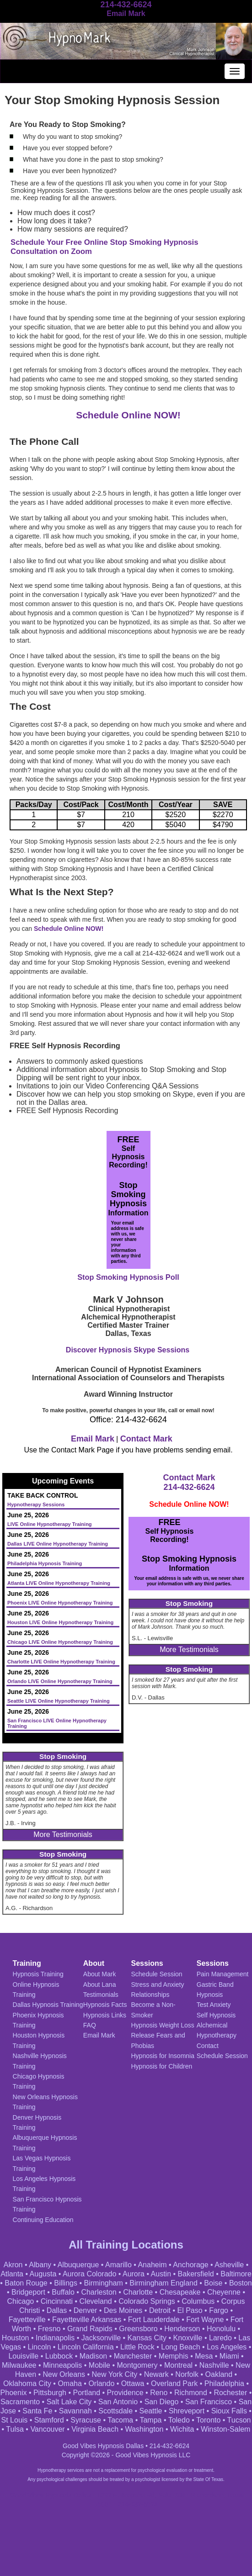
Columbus (198, 2301)
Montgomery (137, 2365)
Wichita (182, 2429)
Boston (240, 2283)
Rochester (230, 2393)
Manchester (133, 2356)
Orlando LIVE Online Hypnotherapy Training (60, 1681)
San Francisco (208, 2402)
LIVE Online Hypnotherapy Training (49, 1524)
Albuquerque (78, 2265)
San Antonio (118, 2402)
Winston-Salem (225, 2429)
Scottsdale (115, 2411)
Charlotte (138, 2292)
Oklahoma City (27, 2383)
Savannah (75, 2411)
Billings (65, 2283)
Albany (40, 2265)
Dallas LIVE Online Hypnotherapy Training (57, 1544)
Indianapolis (55, 2338)
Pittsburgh (49, 2393)
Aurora (134, 2274)
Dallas (57, 2310)
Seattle (150, 2411)
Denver (85, 2310)
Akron (13, 2265)
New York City (115, 2374)
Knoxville (187, 2338)
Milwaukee (19, 2365)
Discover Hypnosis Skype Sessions (127, 1350)
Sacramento (20, 2402)
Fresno (49, 2329)
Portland (86, 2393)
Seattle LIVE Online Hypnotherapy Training (58, 1701)
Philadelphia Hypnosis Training (44, 1563)
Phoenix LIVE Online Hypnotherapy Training (60, 1602)
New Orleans (64, 2374)
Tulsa (15, 2429)
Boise (213, 2283)
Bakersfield (196, 2274)
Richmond (190, 2393)
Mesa (204, 2356)
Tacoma (120, 2420)
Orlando (101, 2383)
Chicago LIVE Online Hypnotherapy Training (60, 1642)
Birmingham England (163, 2283)
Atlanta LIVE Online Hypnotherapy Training (58, 1583)
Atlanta (11, 2274)
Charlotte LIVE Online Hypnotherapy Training (61, 1661)
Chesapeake (180, 2292)
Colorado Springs (146, 2301)
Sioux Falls (229, 2411)
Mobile (99, 2365)
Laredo (220, 2338)
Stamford (49, 2420)
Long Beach (180, 2347)
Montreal (178, 2365)
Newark (156, 2374)
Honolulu (221, 2329)
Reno (158, 2393)
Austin (161, 2274)
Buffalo (63, 2292)
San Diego (162, 2402)
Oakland (219, 2374)
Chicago (20, 2301)
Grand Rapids (90, 2329)
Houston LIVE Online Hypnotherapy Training (60, 1622)
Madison (93, 2356)
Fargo (218, 2310)
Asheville (229, 2265)
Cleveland (96, 2301)
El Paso (190, 2310)
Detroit (160, 2310)
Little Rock (137, 2347)
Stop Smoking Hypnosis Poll (128, 1277)
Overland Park (174, 2383)
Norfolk (186, 2374)
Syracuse (85, 2420)
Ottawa (133, 2383)
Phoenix (13, 2393)
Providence (125, 2393)
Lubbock (59, 2356)
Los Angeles (227, 2347)
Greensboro (138, 2329)
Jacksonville (101, 2338)
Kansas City (147, 2338)
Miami (229, 2356)
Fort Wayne (205, 2319)
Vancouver (47, 2429)
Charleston (98, 2292)
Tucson (239, 2420)
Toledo (179, 2420)
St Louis (14, 2420)
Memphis (173, 2356)
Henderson (182, 2329)
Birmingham (103, 2283)
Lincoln (39, 2347)
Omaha (69, 2383)
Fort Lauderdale (154, 2319)
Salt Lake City (69, 2402)
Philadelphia (224, 2383)
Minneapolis (62, 2365)
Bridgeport (28, 2292)
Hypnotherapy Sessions (35, 1504)
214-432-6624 (188, 1487)
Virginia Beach (94, 2429)
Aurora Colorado (89, 2274)
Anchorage (190, 2265)
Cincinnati (57, 2301)
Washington (144, 2429)
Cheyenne (224, 2292)
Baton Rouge (26, 2283)
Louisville (23, 2356)
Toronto (208, 2420)
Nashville (214, 2365)
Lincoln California (86, 2347)
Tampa (150, 2420)
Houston (15, 2338)
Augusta (43, 2274)
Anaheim (152, 2265)
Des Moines (123, 2310)
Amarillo (118, 2265)
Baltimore (236, 2274)
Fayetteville (27, 2319)
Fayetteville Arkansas (86, 2319)
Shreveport (186, 2411)
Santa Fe (37, 2411)
